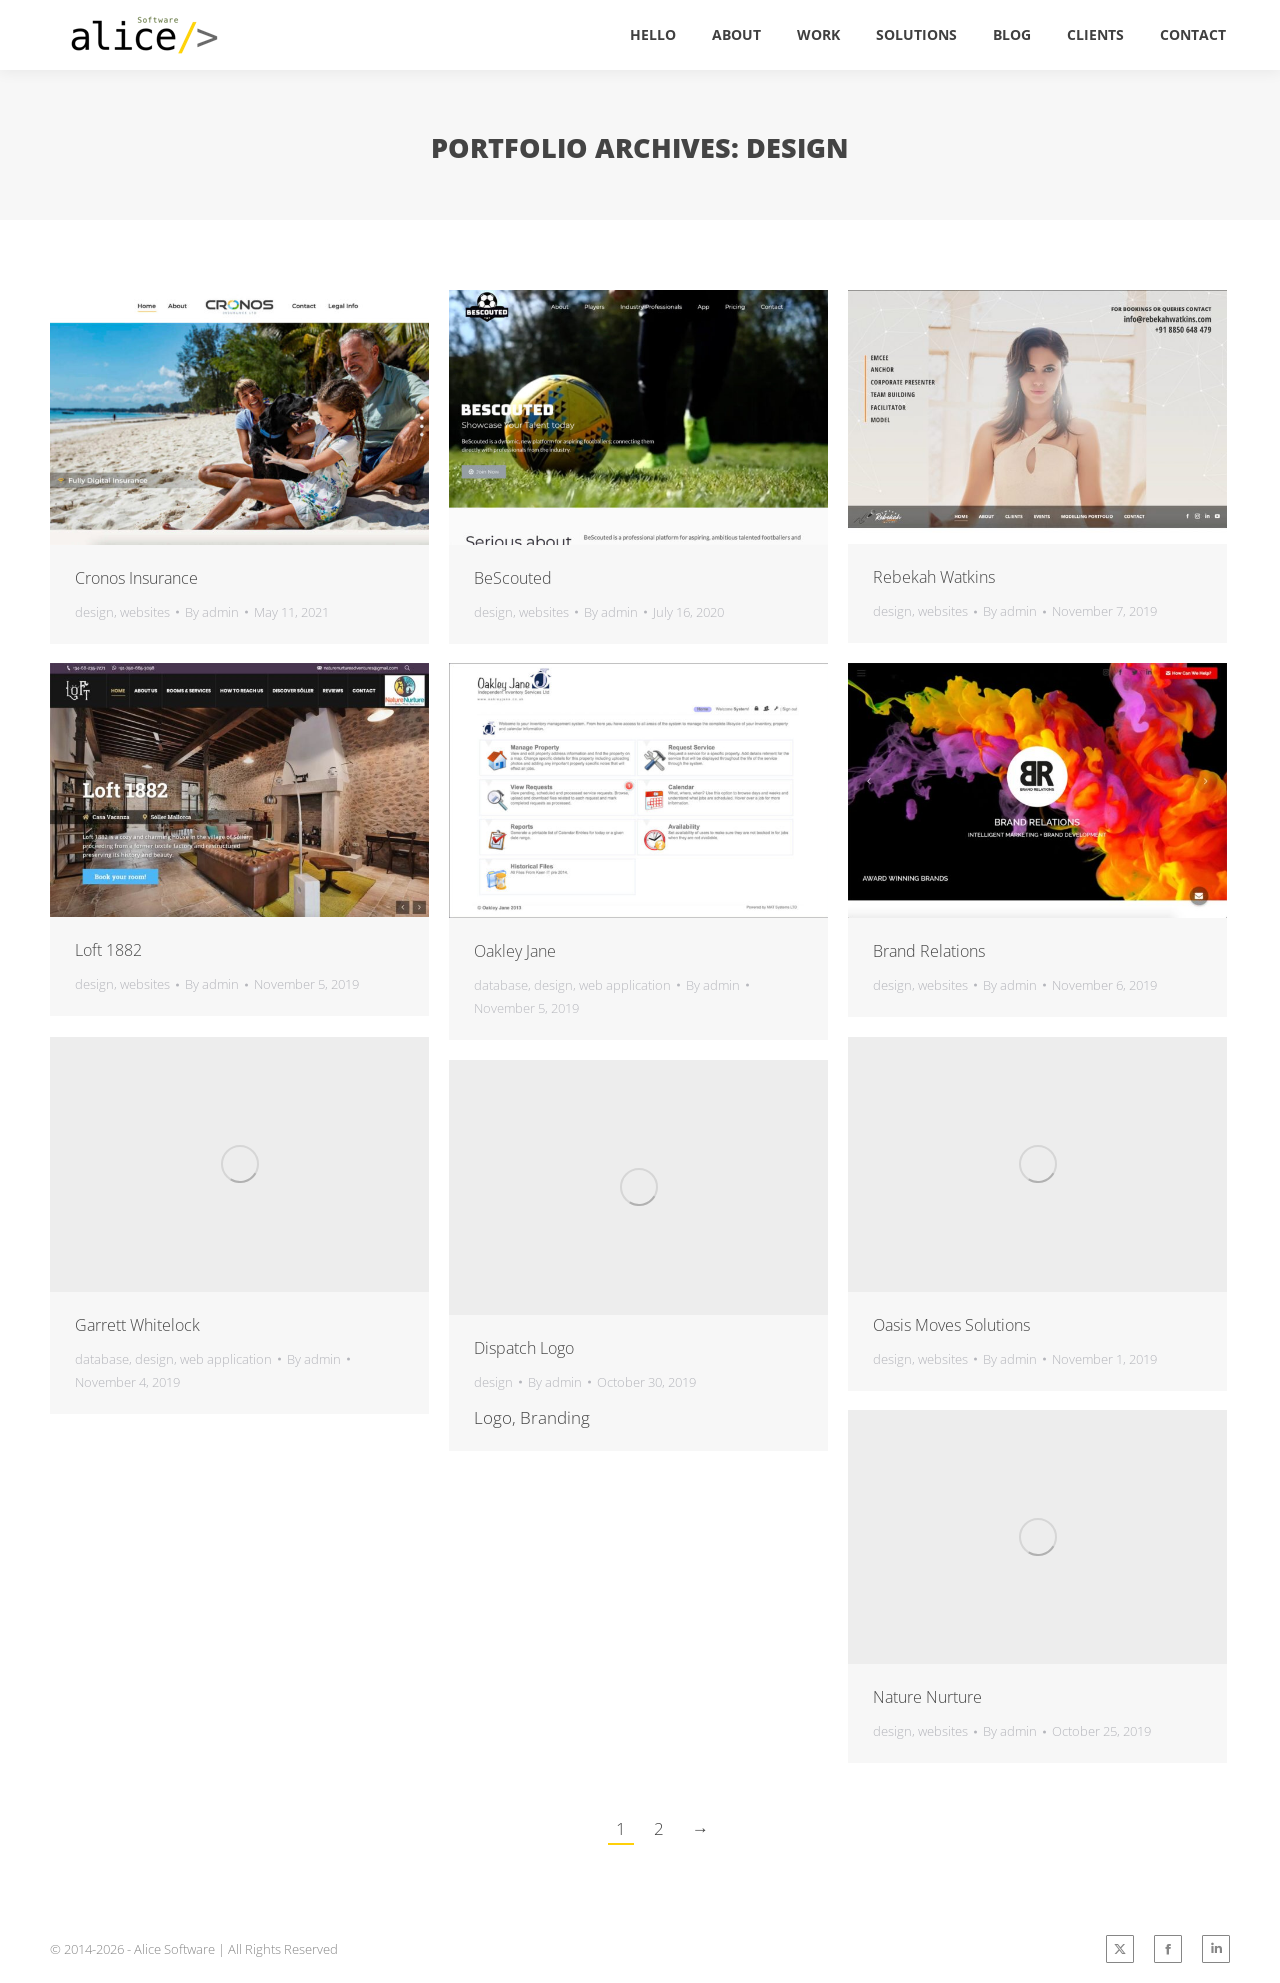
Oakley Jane (515, 951)
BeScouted (513, 578)
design (94, 612)
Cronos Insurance (136, 578)
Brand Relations (929, 951)
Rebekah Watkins (934, 577)
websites (145, 612)
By (212, 612)
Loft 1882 (108, 950)
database (501, 985)
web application (625, 985)
